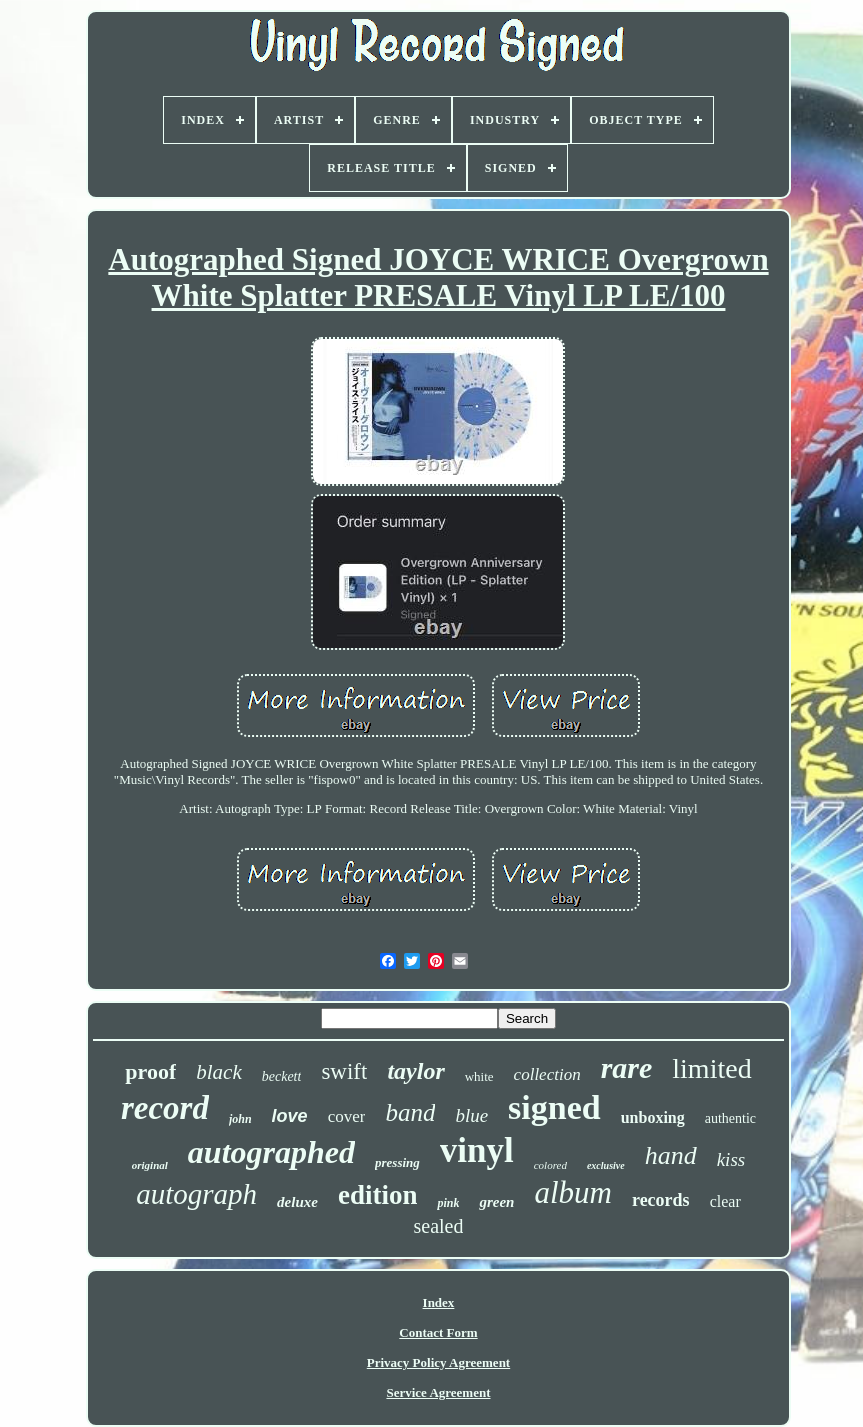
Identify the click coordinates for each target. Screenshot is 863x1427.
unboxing (653, 1117)
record (165, 1108)
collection (547, 1074)
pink (448, 1203)
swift (344, 1071)
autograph (196, 1194)
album (573, 1192)
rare (627, 1067)
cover (347, 1116)
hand (671, 1155)
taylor (415, 1071)
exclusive (606, 1165)
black (218, 1072)
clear (725, 1201)
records (661, 1200)
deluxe (297, 1202)
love (290, 1116)
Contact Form (438, 1332)
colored (550, 1165)
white (479, 1076)
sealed (439, 1226)
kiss (731, 1159)
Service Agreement (438, 1392)
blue (471, 1115)
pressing (397, 1162)
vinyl (477, 1150)
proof (150, 1071)
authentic (730, 1118)
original (150, 1165)
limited (711, 1068)
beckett (282, 1076)
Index (439, 1302)
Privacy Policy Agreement (438, 1362)
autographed (271, 1152)
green (496, 1202)
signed (554, 1107)
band (410, 1112)
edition (378, 1195)
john (240, 1119)
